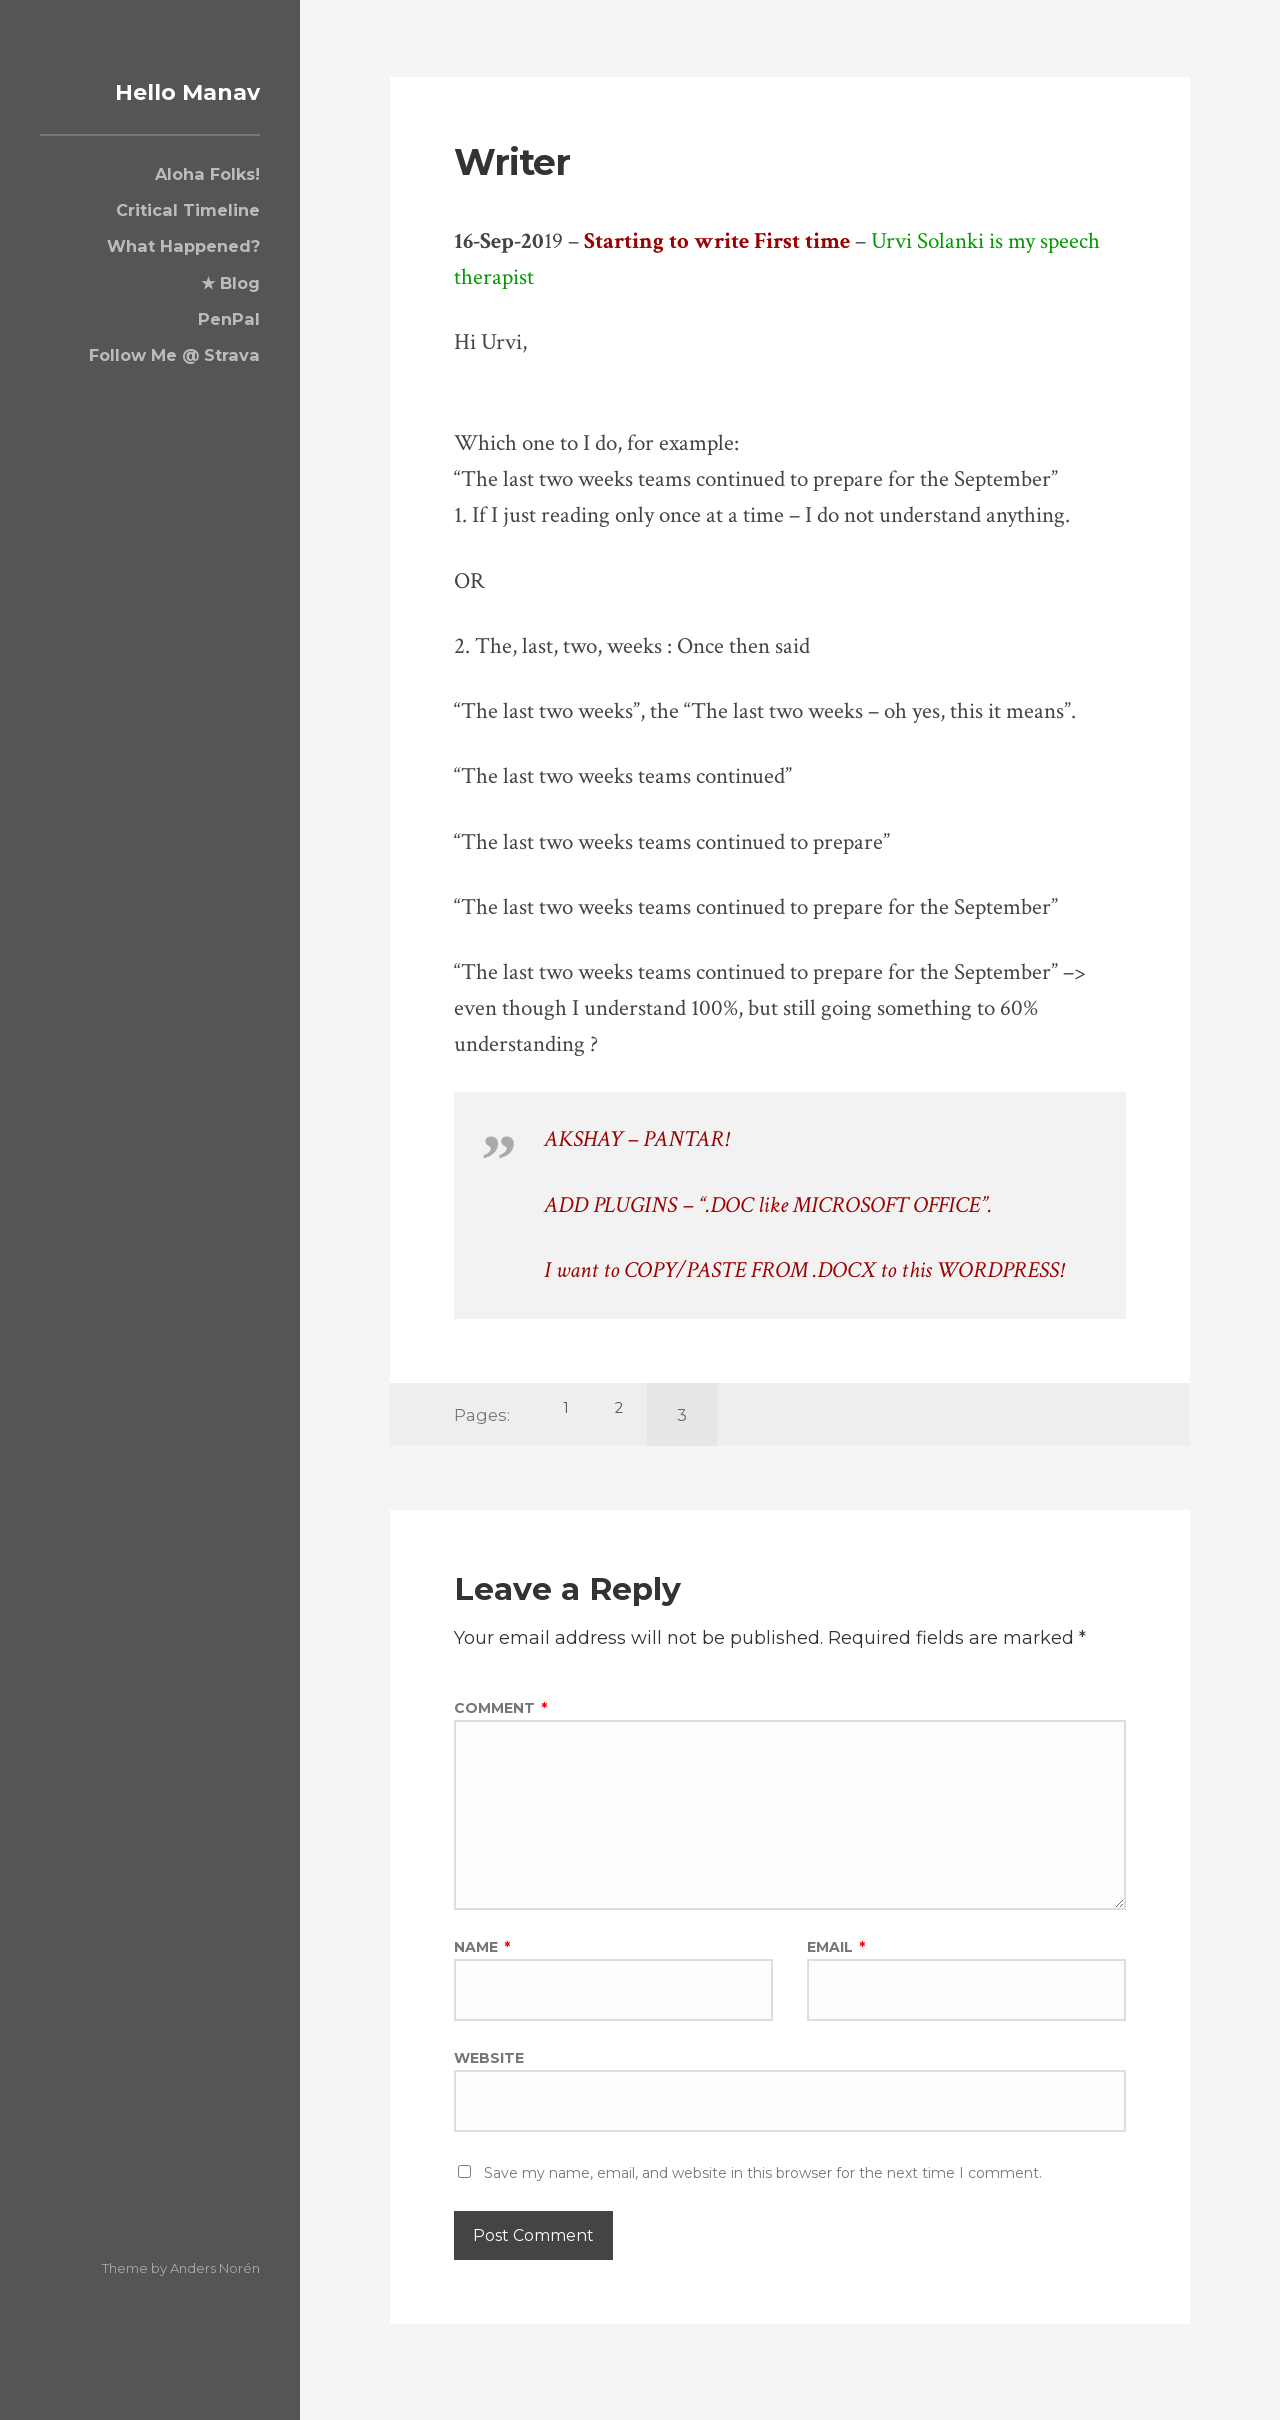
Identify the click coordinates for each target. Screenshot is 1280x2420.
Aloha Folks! (207, 174)
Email (836, 1957)
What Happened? (183, 246)
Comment (500, 1708)
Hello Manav (172, 90)
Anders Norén (215, 2268)
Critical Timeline (188, 210)
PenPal (229, 319)
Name (482, 1957)
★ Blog (230, 282)
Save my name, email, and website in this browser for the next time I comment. (763, 2189)
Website (489, 2070)
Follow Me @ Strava (174, 355)
